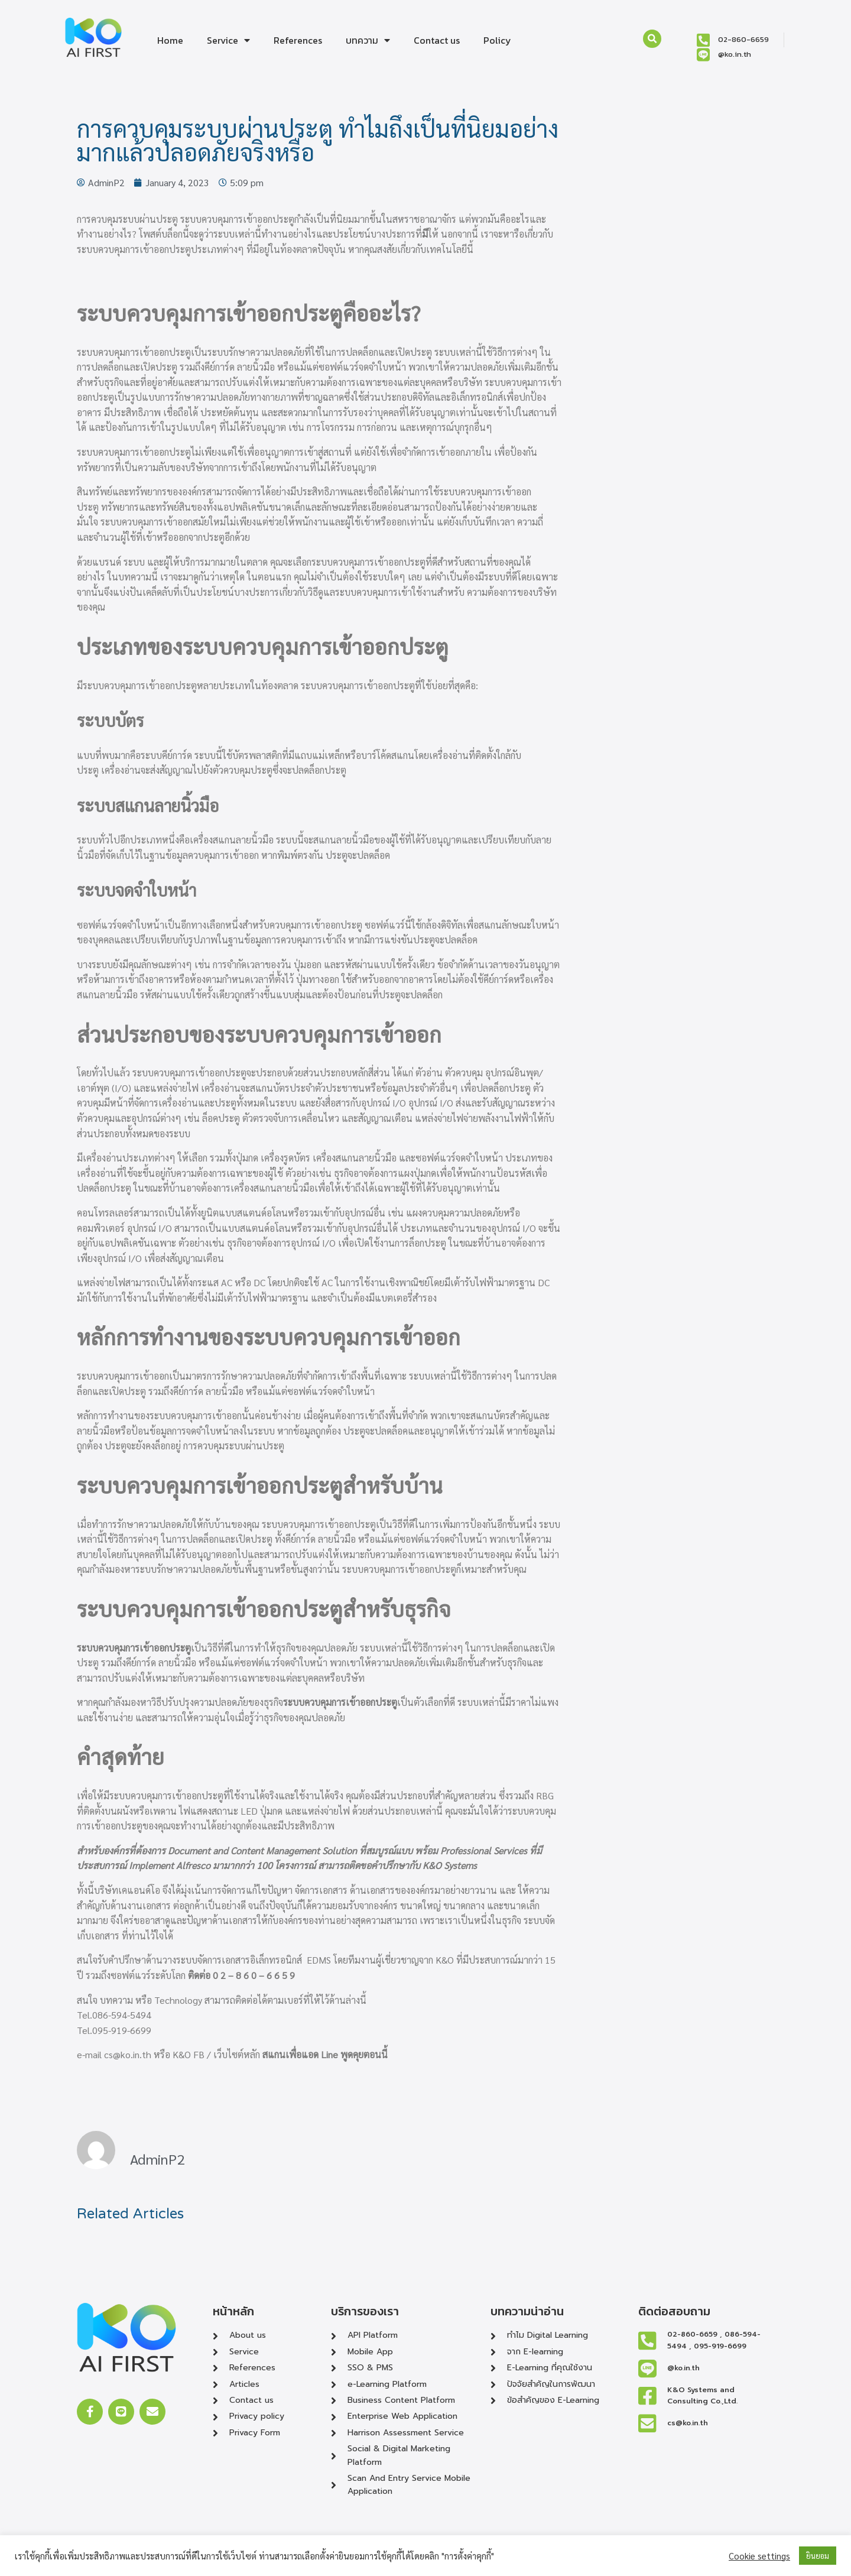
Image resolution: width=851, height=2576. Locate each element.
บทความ (368, 40)
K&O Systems (450, 1865)
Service (228, 40)
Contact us (437, 40)
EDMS (319, 1960)
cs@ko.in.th (127, 2054)
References (298, 40)
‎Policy (497, 40)
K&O (445, 1960)
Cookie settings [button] (759, 2556)
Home (170, 40)
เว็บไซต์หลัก (236, 2054)
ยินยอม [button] (817, 2556)
